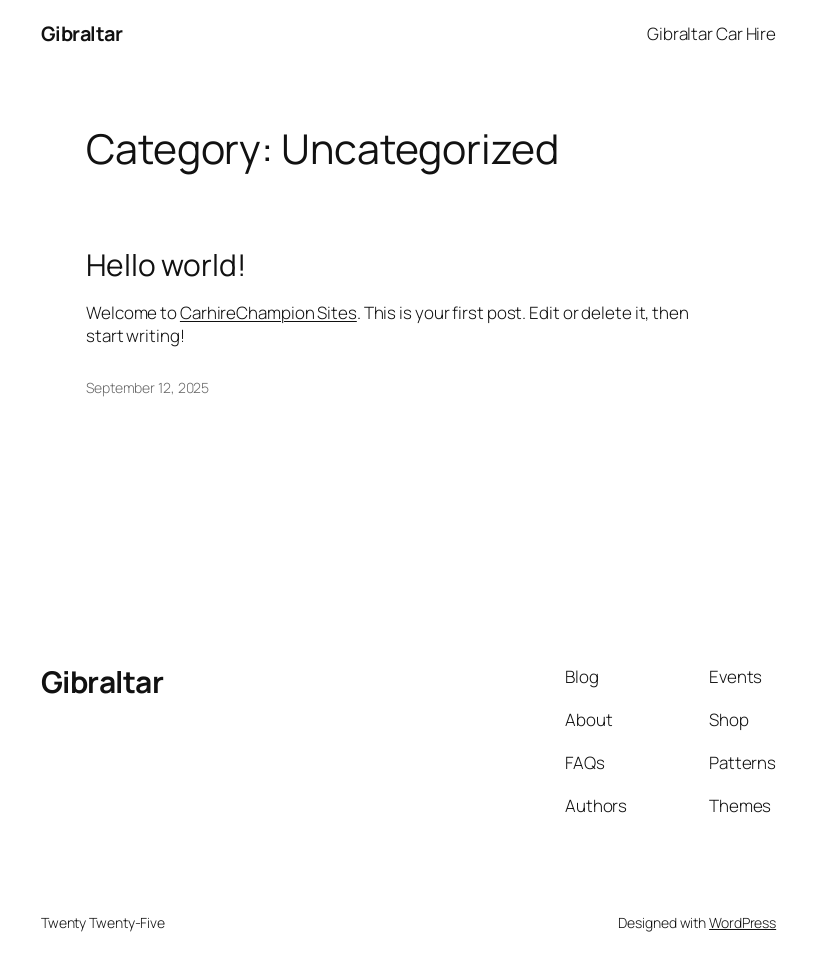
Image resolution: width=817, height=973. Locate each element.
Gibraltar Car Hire (711, 33)
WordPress (742, 922)
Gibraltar (82, 33)
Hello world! (166, 265)
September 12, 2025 (147, 387)
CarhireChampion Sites (268, 312)
